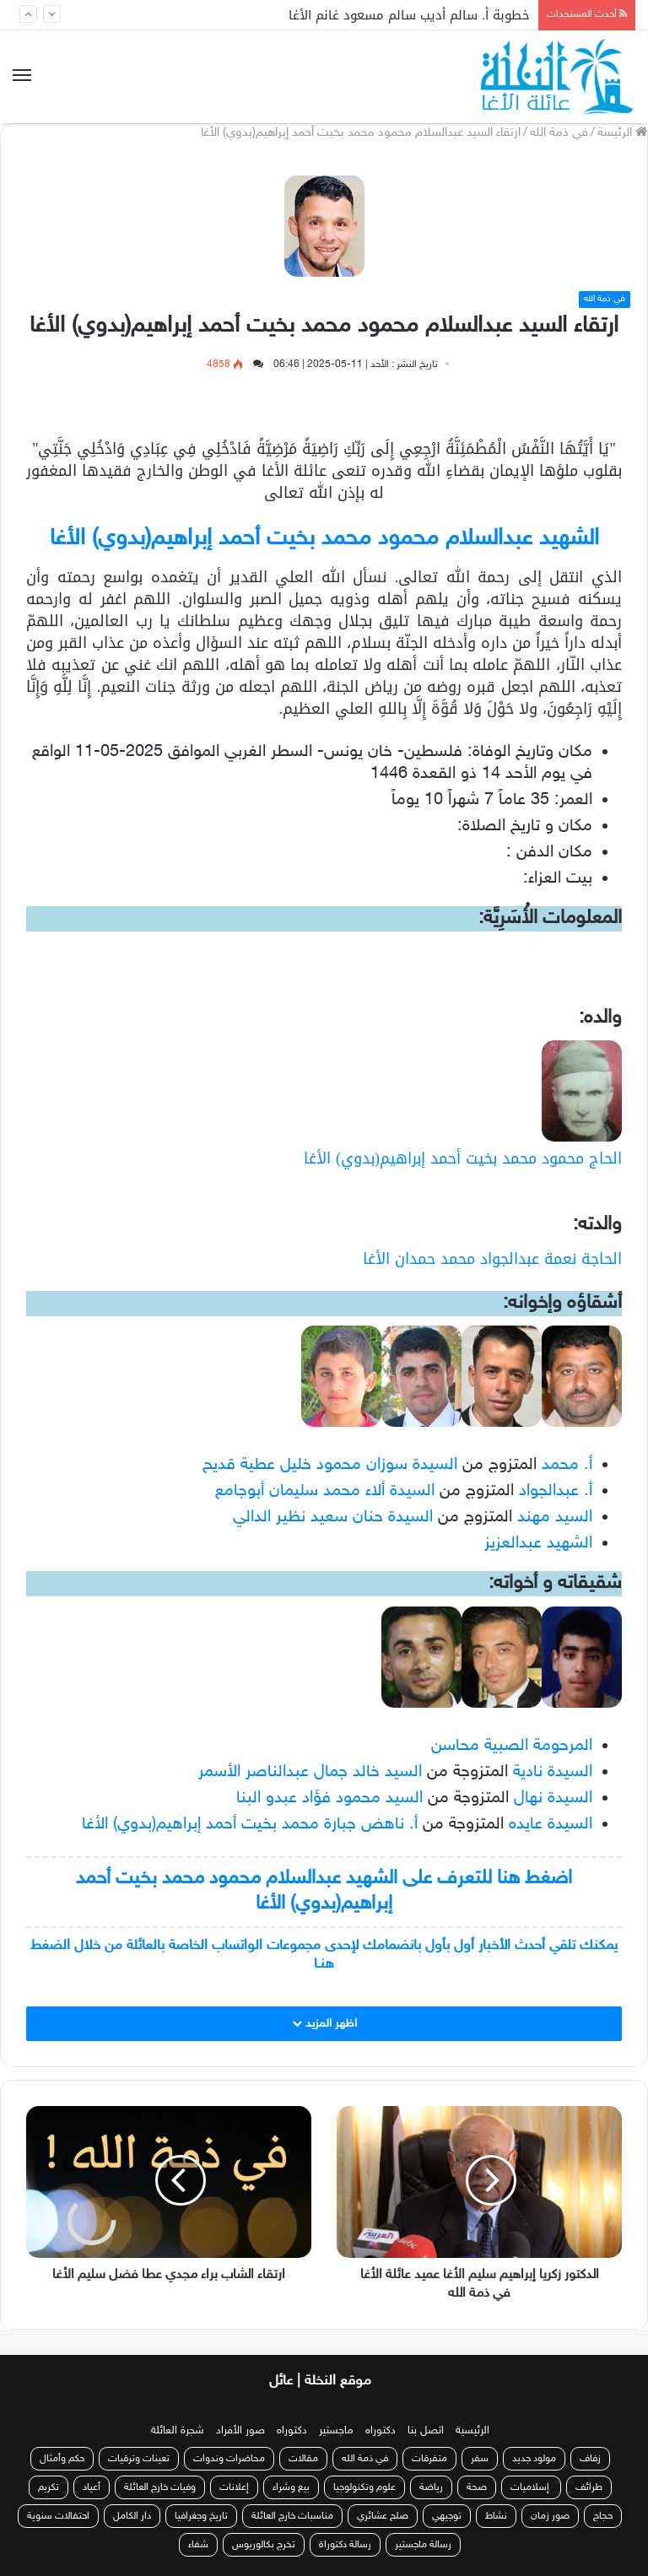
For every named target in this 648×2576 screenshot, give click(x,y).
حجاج (603, 2516)
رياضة (431, 2487)
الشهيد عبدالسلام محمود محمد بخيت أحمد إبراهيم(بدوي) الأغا (324, 539)
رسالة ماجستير (423, 2545)
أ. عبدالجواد (555, 1491)
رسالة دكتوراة (345, 2545)
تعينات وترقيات (139, 2459)
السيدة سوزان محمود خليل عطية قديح (329, 1465)
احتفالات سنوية (58, 2516)
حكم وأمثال (62, 2459)
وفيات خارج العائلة (160, 2487)
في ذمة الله (559, 133)
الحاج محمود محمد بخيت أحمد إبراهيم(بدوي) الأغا (463, 1158)
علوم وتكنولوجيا (364, 2487)
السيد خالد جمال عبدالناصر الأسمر (310, 1772)
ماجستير (336, 2431)
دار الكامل (132, 2516)
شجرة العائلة (177, 2431)
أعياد (91, 2487)
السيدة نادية (552, 1772)
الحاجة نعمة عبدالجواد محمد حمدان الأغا (492, 1259)
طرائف (588, 2487)
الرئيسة (622, 133)
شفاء (198, 2545)
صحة (477, 2487)
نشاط (496, 2516)
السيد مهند (554, 1517)
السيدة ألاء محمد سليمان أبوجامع (325, 1491)
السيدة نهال (553, 1798)
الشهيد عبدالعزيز (538, 1543)
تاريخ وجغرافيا (201, 2516)
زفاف (590, 2459)
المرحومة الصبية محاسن (511, 1746)
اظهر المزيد (324, 2024)
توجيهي (447, 2516)
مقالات (303, 2459)
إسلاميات (531, 2487)
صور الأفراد (240, 2431)
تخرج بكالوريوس (263, 2545)
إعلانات (234, 2487)
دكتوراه (380, 2431)
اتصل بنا (426, 2431)
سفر (480, 2459)
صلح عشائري (382, 2516)
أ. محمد (567, 1465)
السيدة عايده (550, 1824)
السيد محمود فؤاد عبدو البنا (329, 1798)
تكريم (48, 2487)
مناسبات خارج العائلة (292, 2516)
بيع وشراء (291, 2487)
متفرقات (429, 2459)
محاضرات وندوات (229, 2459)
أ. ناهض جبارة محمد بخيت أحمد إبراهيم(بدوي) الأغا (250, 1824)
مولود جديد (534, 2459)
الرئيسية (472, 2431)
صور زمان (550, 2516)
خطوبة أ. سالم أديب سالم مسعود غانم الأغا (409, 15)
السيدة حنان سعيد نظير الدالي (333, 1517)
